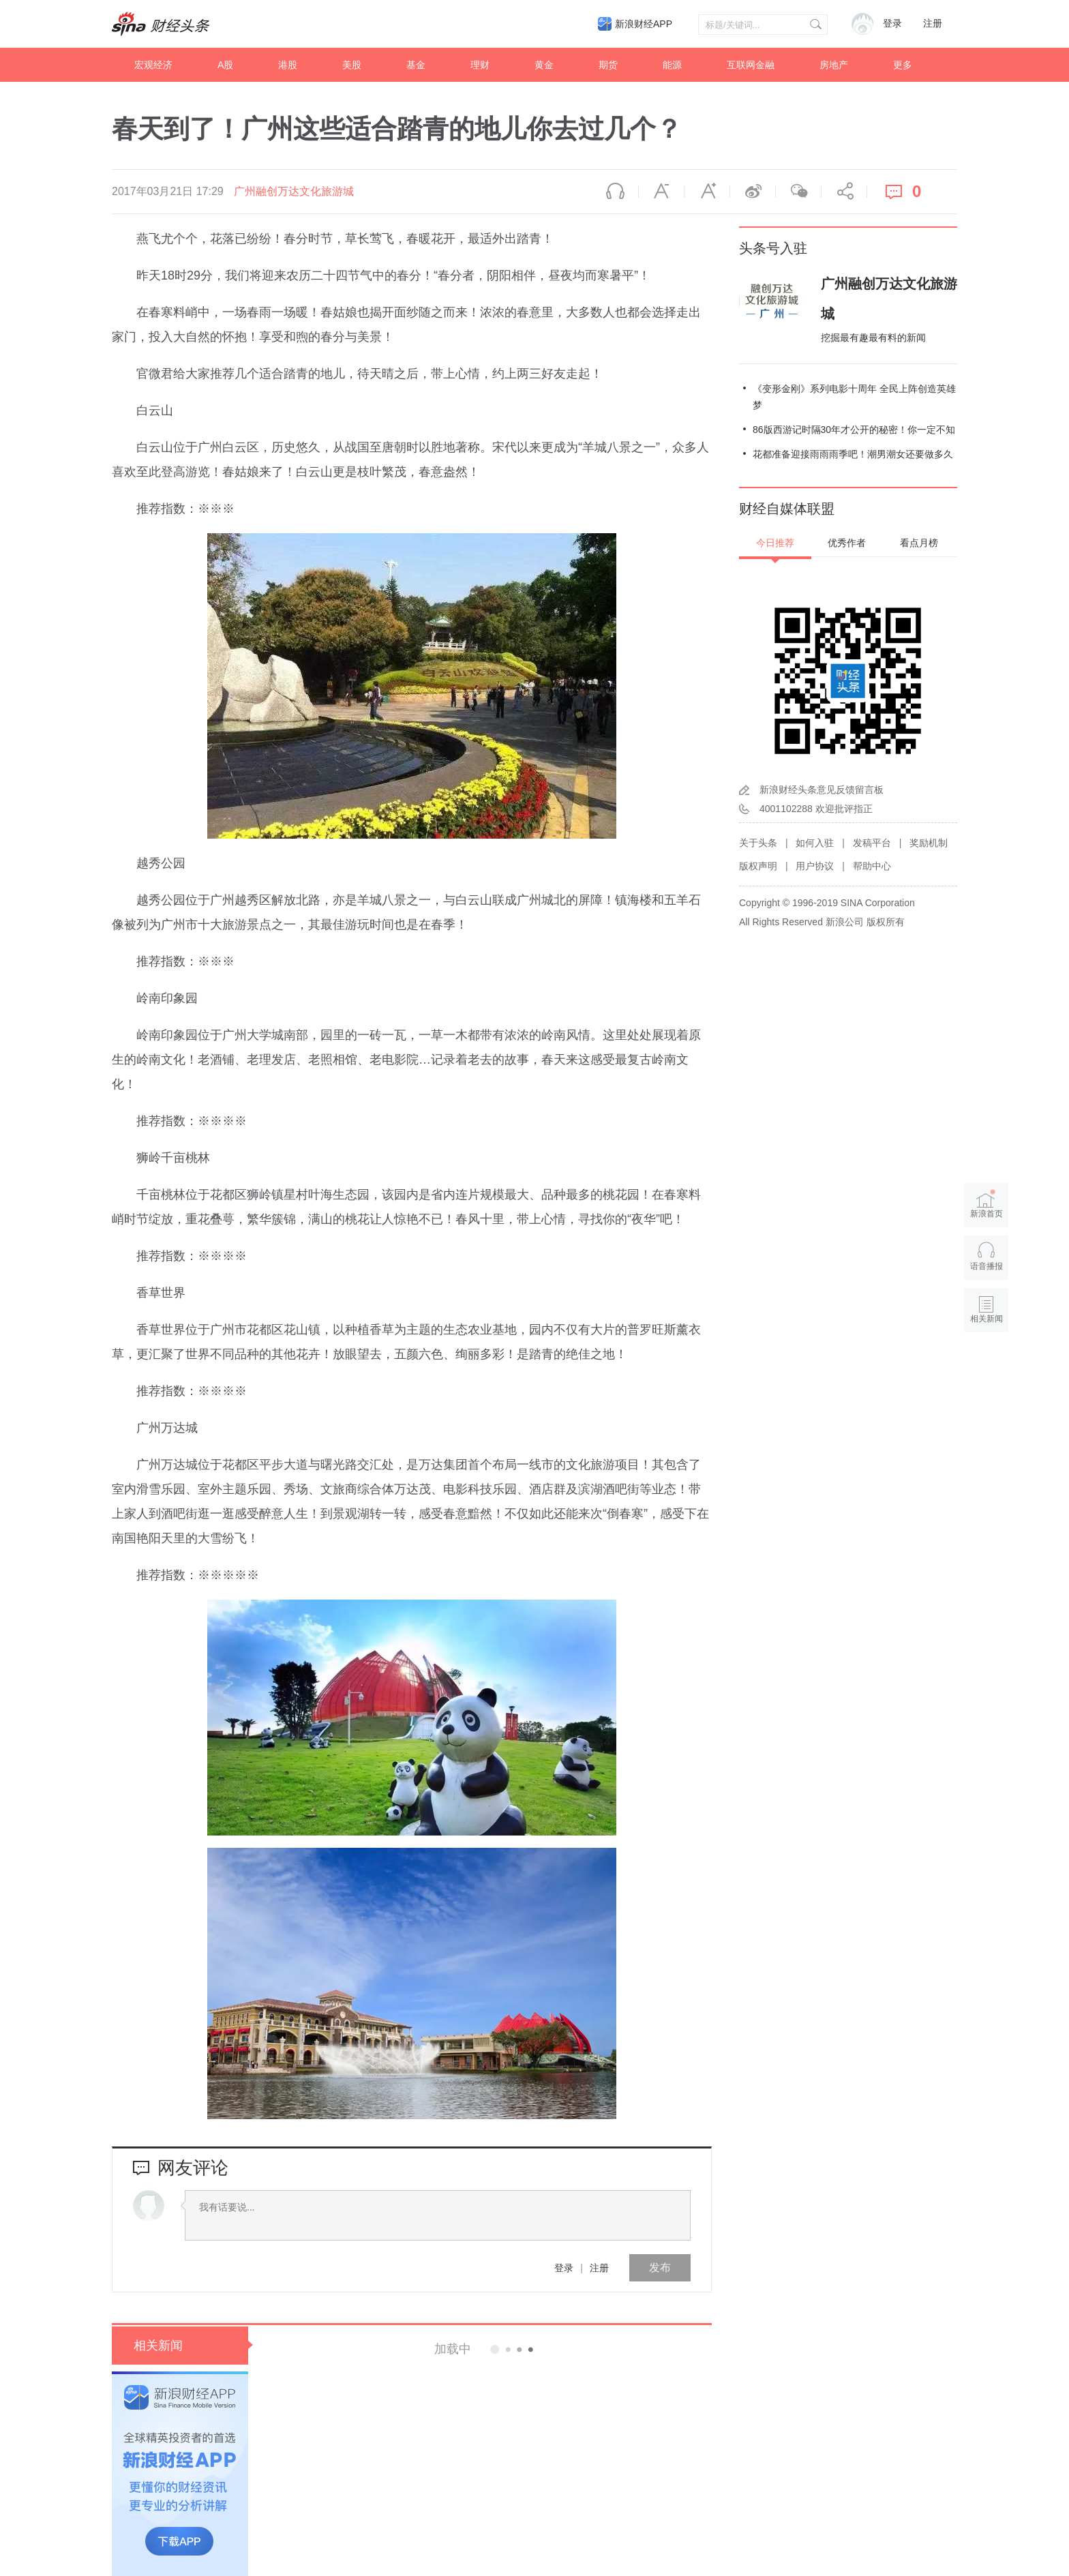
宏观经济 (153, 64)
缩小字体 (661, 191)
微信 (798, 191)
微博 (752, 191)
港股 (287, 64)
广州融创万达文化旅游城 (294, 191)
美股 (351, 64)
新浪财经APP (643, 23)
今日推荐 (775, 542)
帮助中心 (872, 865)
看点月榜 (919, 542)
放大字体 (706, 191)
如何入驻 (815, 842)
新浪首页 (986, 1204)
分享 (844, 191)
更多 (902, 64)
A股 (225, 64)
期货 (608, 64)
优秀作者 (847, 542)
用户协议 (815, 865)
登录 (563, 2267)
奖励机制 (928, 842)
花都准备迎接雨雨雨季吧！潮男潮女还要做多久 (853, 454)
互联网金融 (750, 64)
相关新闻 (158, 2345)
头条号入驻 (773, 248)
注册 (932, 23)
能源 (672, 64)
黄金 (544, 64)
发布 (660, 2267)
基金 (415, 64)
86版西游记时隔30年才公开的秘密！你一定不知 (854, 429)
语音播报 (615, 191)
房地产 (833, 64)
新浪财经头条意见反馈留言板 (821, 789)
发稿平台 (872, 842)
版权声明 (758, 865)
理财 (480, 64)
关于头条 (758, 842)
